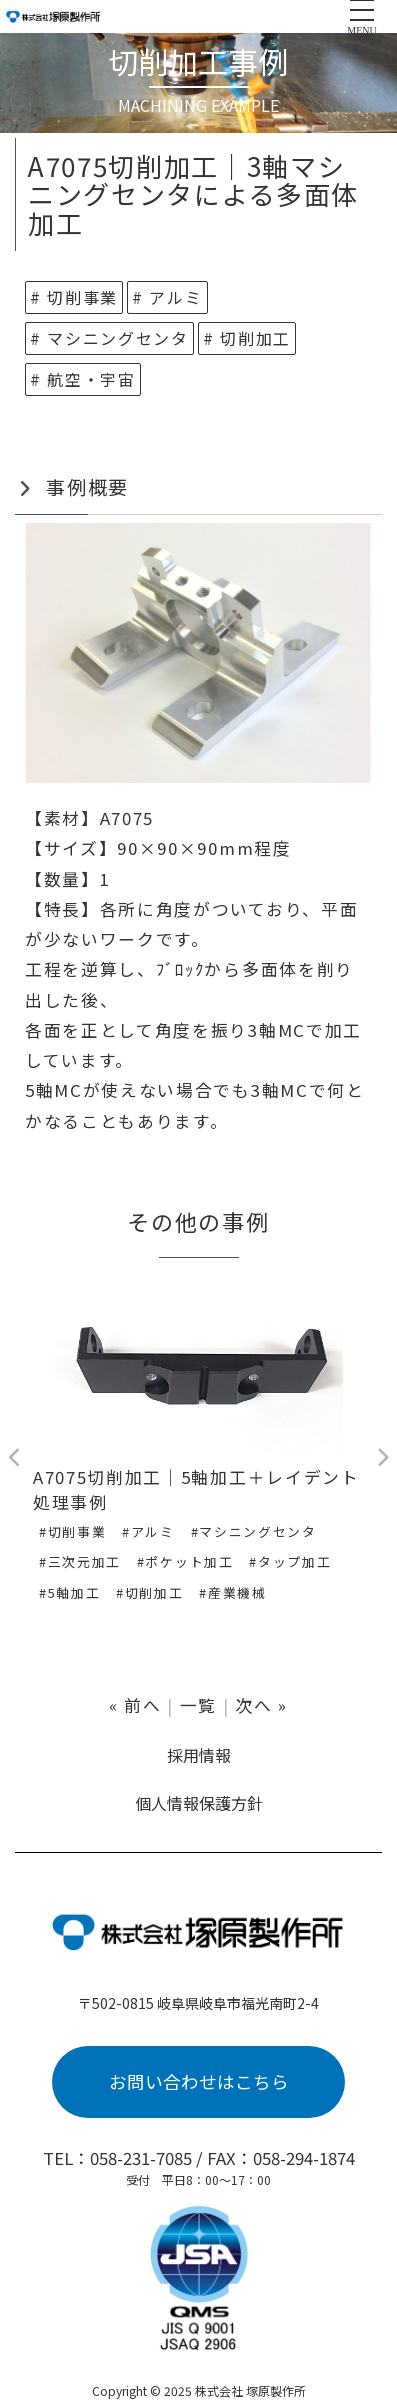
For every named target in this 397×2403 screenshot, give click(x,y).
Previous (15, 1458)
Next (382, 1458)
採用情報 (199, 1755)
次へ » (261, 1705)
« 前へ (135, 1705)
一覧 (198, 1705)
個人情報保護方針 (199, 1803)
